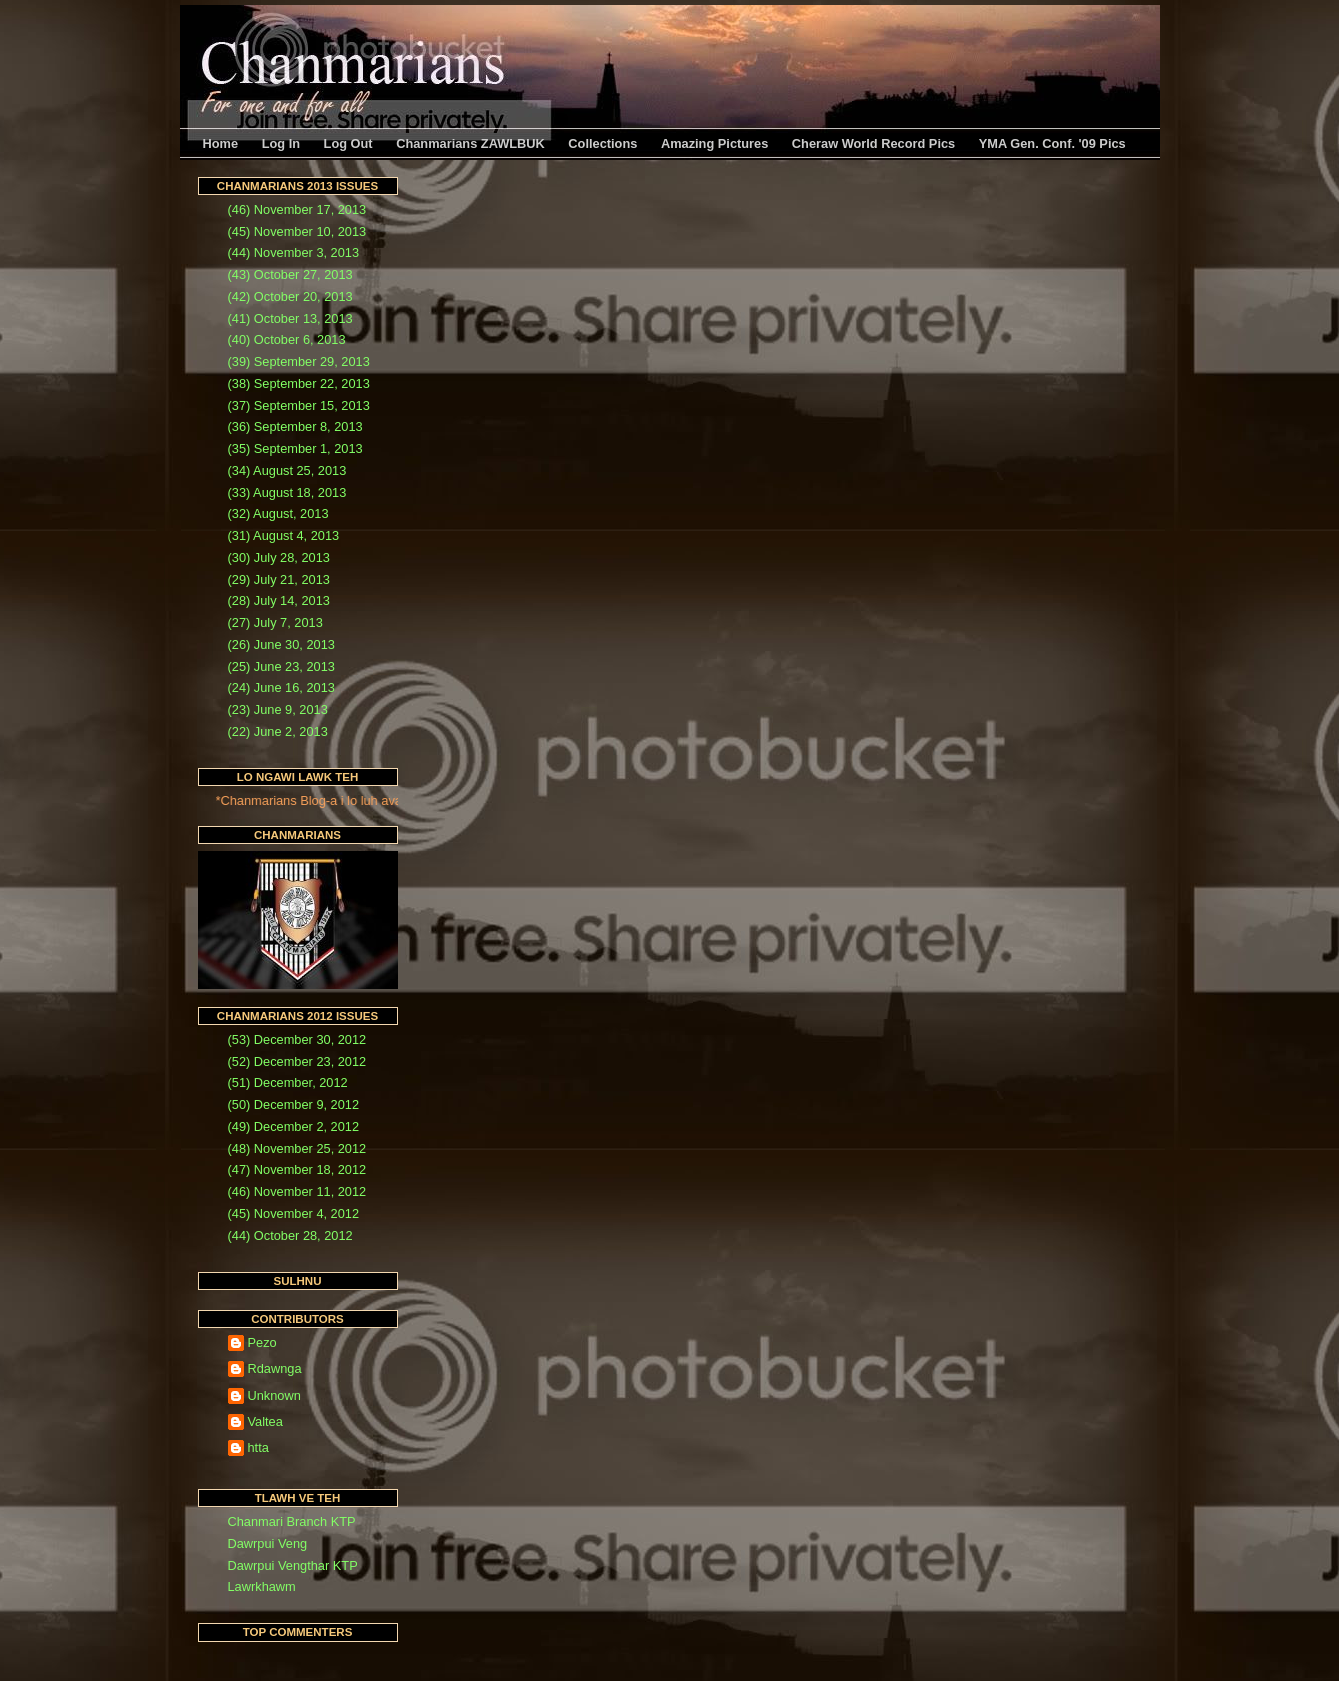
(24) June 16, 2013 (281, 687)
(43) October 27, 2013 (290, 274)
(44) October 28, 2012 (290, 1235)
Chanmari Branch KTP (292, 1521)
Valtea (265, 1421)
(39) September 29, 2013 (299, 361)
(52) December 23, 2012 (297, 1061)
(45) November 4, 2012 (294, 1213)
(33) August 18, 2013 (287, 492)
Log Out (348, 143)
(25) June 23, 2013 (281, 666)
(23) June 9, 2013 (278, 709)
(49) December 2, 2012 (294, 1126)
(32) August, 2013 (278, 513)
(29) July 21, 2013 (279, 579)
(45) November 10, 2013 (297, 231)
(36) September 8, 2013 (295, 426)
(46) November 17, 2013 (297, 209)
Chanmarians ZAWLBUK (470, 143)
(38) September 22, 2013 (299, 383)
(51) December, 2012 (288, 1082)
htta (258, 1447)
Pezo (262, 1342)
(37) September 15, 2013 (299, 405)
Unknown (274, 1395)
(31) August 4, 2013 (284, 535)
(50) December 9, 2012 (294, 1104)
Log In (281, 143)
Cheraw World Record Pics (873, 143)
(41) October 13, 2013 (290, 318)
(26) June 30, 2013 (281, 644)
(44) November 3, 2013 (294, 252)
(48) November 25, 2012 (297, 1148)
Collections (602, 143)
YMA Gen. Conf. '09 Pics (1052, 143)
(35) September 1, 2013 (295, 448)
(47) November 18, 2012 (297, 1169)
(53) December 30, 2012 (297, 1039)
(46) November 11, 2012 (297, 1191)
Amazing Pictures (714, 143)
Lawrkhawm (262, 1586)
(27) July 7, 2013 (275, 622)
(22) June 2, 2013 (278, 731)
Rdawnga (275, 1368)
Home (221, 143)
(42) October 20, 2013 (290, 296)
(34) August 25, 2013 (287, 470)
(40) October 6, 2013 (287, 339)
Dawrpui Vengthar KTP (293, 1565)
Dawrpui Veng (268, 1543)
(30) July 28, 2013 (279, 557)
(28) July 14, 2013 (279, 600)
